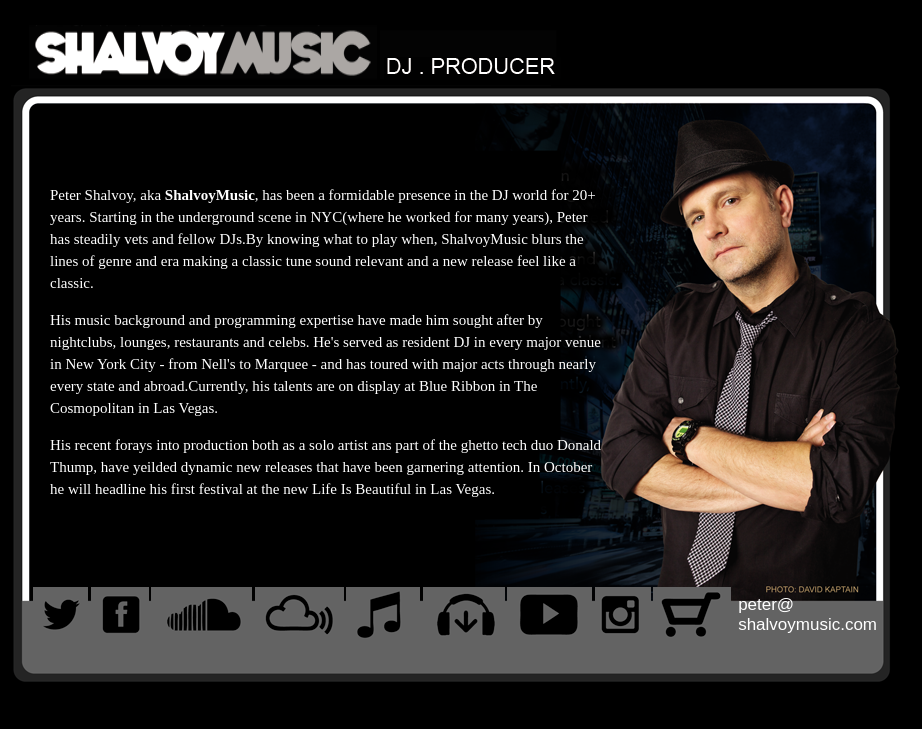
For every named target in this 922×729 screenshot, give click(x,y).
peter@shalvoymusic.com (807, 614)
